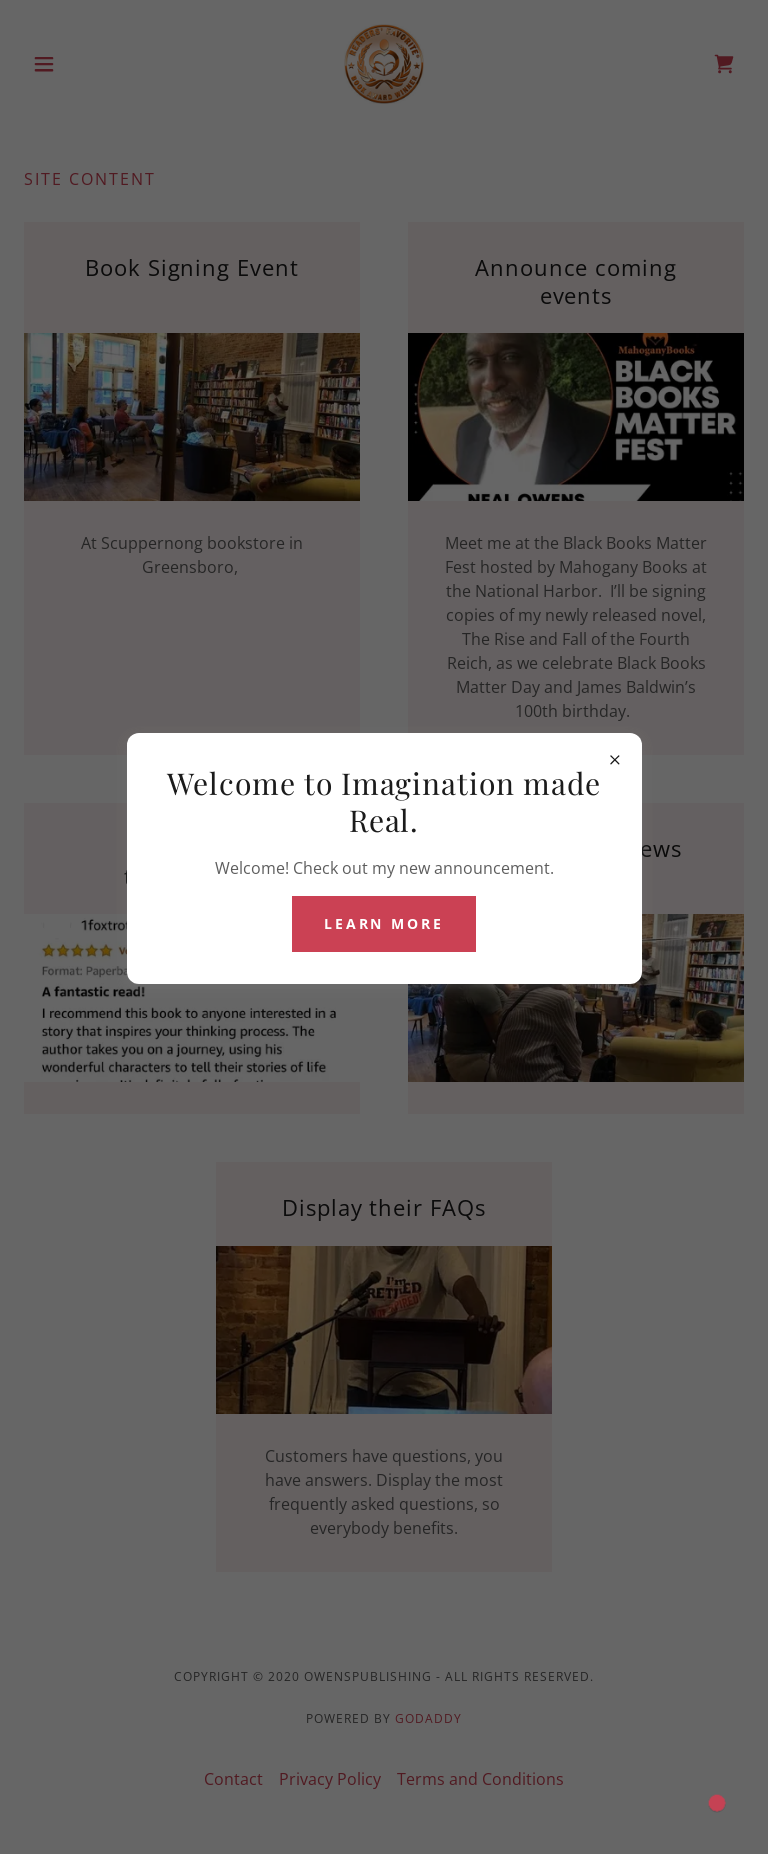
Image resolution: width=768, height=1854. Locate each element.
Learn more (384, 923)
